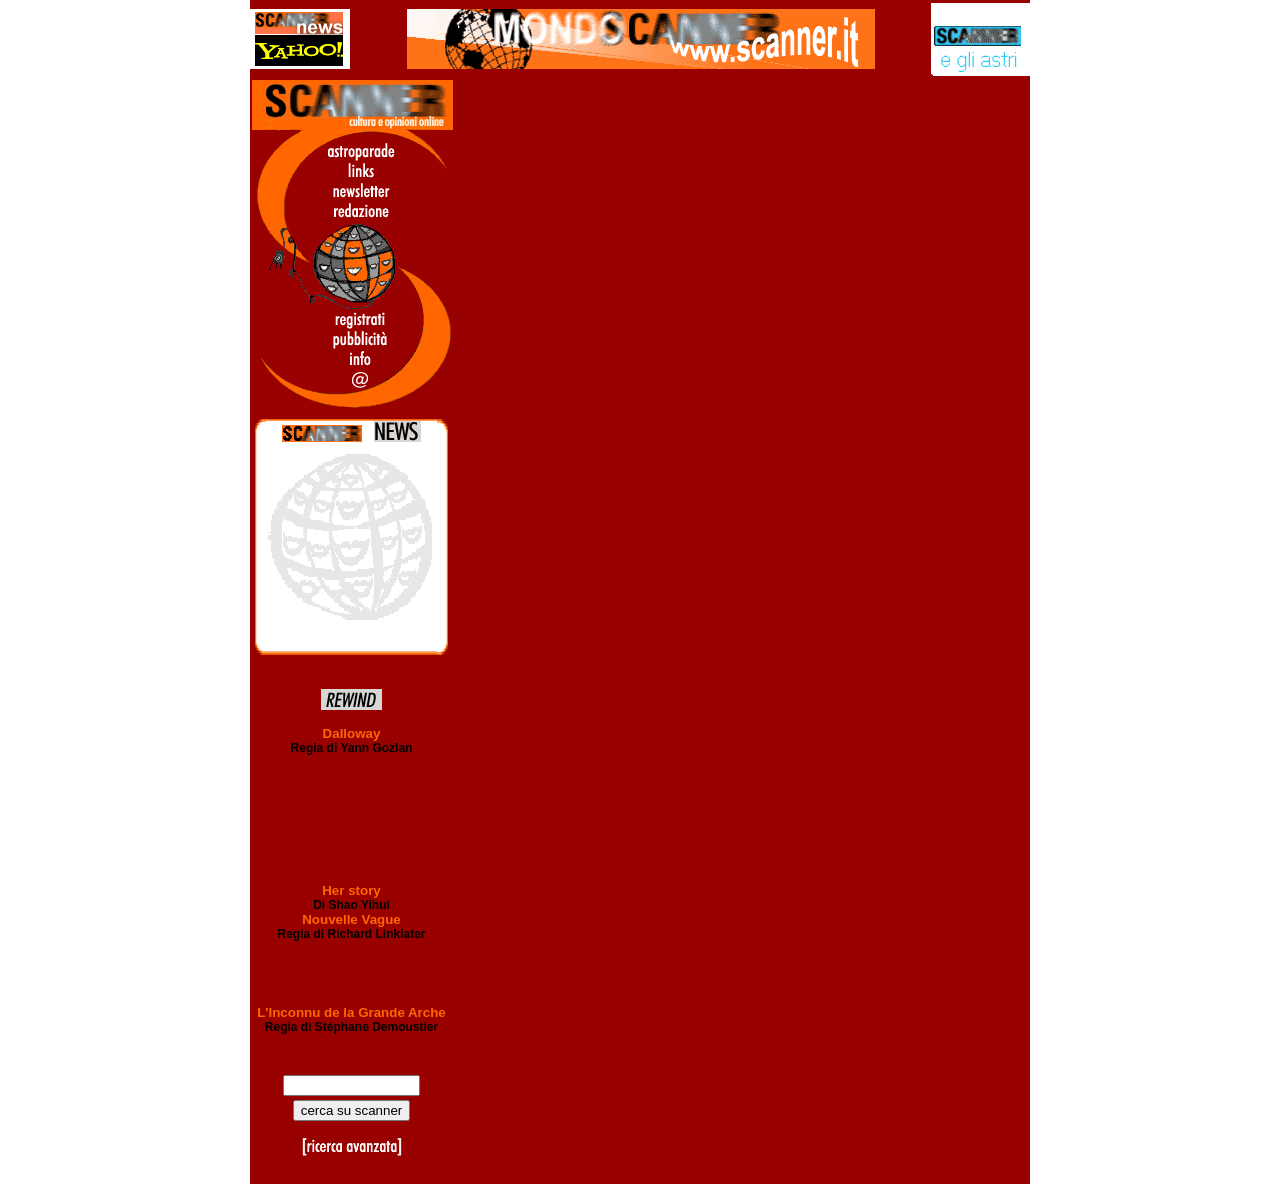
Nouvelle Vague (351, 919)
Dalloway (352, 733)
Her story (351, 890)
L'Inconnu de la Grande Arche (351, 1012)
